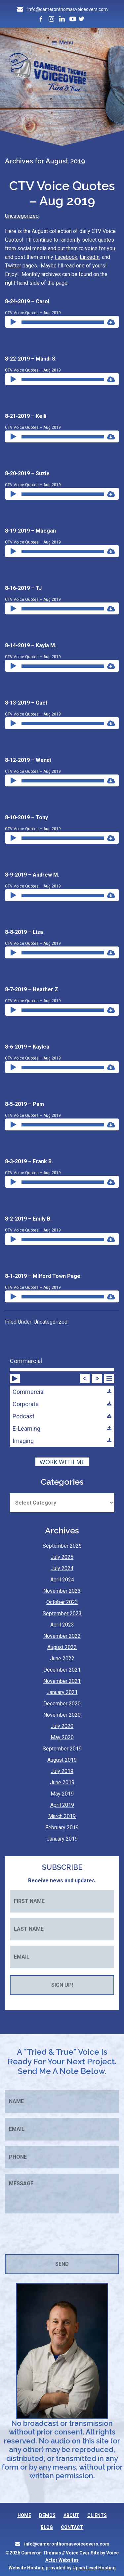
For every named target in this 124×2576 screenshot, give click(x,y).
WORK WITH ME (62, 1462)
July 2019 (62, 1771)
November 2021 (62, 1681)
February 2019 (62, 1827)
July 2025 (62, 1557)
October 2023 (62, 1602)
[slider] (62, 322)
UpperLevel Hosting (94, 2567)
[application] (57, 321)
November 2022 (62, 1636)
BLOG (47, 2527)
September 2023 (62, 1613)
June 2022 (62, 1658)
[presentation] (55, 2234)
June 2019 (62, 1782)
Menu (66, 42)
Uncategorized (22, 216)
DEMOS (47, 2515)
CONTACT (72, 2527)
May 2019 (62, 1794)
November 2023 (62, 1591)
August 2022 (62, 1647)
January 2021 (62, 1692)
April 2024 (62, 1579)
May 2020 (62, 1737)
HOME (24, 2515)
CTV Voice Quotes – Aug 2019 (62, 193)
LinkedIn (90, 257)
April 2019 (62, 1805)
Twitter (13, 265)
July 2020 (62, 1726)
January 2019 (62, 1839)
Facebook (66, 257)
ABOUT (71, 2515)
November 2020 (62, 1715)
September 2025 (62, 1546)
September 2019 (62, 1749)
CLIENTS (97, 2515)
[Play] (14, 316)
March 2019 (62, 1816)
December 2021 (62, 1670)
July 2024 (62, 1568)
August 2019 (62, 1760)
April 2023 (62, 1625)
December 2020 (62, 1703)
